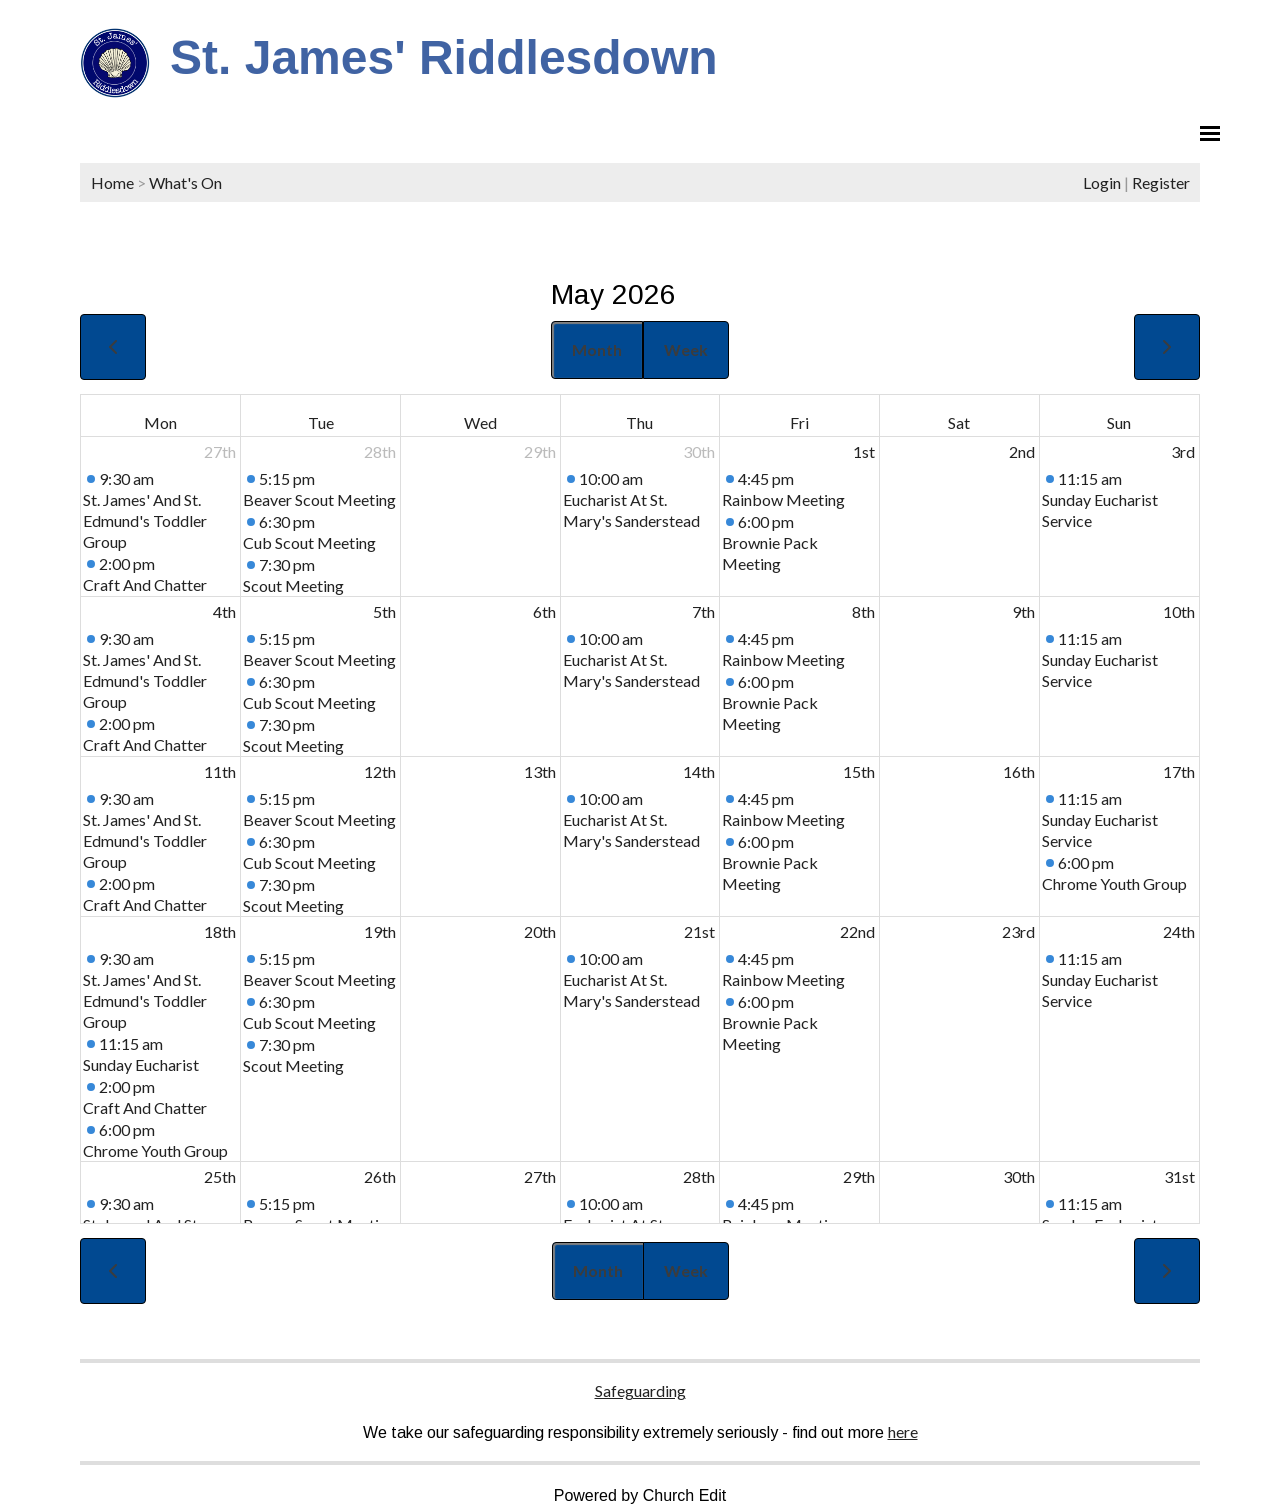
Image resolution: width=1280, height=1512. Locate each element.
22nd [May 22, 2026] (857, 931)
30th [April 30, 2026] (699, 451)
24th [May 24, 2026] (1179, 931)
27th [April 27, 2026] (220, 451)
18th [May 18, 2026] (220, 931)
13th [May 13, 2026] (540, 771)
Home (112, 182)
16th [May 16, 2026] (1019, 771)
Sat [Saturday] (959, 422)
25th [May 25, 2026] (220, 1176)
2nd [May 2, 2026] (1022, 451)
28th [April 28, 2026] (380, 451)
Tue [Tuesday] (321, 422)
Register (1161, 182)
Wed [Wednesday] (480, 422)
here (903, 1431)
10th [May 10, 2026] (1179, 611)
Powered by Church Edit (640, 1495)
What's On (185, 182)
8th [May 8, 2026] (863, 611)
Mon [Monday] (160, 422)
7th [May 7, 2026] (703, 611)
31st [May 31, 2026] (1179, 1176)
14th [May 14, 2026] (699, 771)
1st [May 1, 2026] (864, 451)
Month (597, 349)
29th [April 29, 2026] (540, 451)
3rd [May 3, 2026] (1183, 451)
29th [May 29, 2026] (859, 1176)
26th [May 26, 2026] (380, 1176)
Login (1102, 182)
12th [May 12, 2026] (380, 771)
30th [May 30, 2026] (1019, 1176)
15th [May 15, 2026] (859, 771)
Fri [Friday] (799, 422)
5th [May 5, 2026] (384, 611)
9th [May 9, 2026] (1023, 611)
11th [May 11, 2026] (220, 771)
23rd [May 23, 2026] (1018, 931)
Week (686, 349)
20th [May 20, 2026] (540, 931)
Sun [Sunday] (1119, 422)
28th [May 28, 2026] (699, 1176)
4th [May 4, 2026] (224, 611)
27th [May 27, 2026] (540, 1176)
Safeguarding (640, 1390)
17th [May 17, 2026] (1179, 771)
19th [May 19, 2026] (380, 931)
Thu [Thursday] (639, 422)
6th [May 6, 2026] (544, 611)
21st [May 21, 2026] (699, 931)
